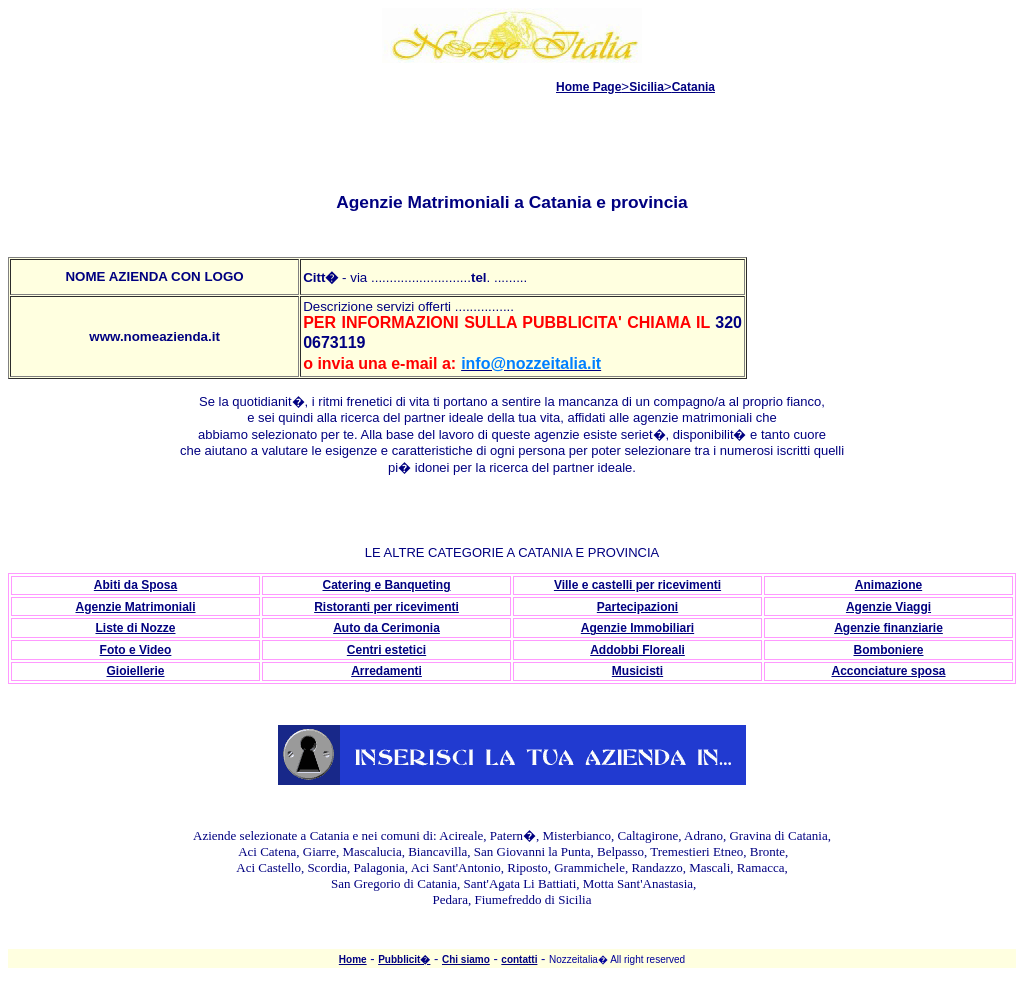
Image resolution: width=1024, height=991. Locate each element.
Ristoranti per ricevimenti (386, 607)
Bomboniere (888, 650)
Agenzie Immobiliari (637, 628)
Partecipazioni (637, 607)
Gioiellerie (135, 671)
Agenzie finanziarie (888, 628)
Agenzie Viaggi (888, 607)
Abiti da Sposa (135, 585)
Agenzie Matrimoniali (135, 607)
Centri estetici (386, 650)
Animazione (888, 585)
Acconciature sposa (888, 671)
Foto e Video (136, 650)
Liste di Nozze (135, 628)
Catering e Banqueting (386, 585)
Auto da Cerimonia (386, 628)
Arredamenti (386, 671)
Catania (693, 87)
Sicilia (646, 87)
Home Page (588, 87)
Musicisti (637, 671)
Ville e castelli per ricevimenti (637, 585)
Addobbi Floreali (637, 650)
